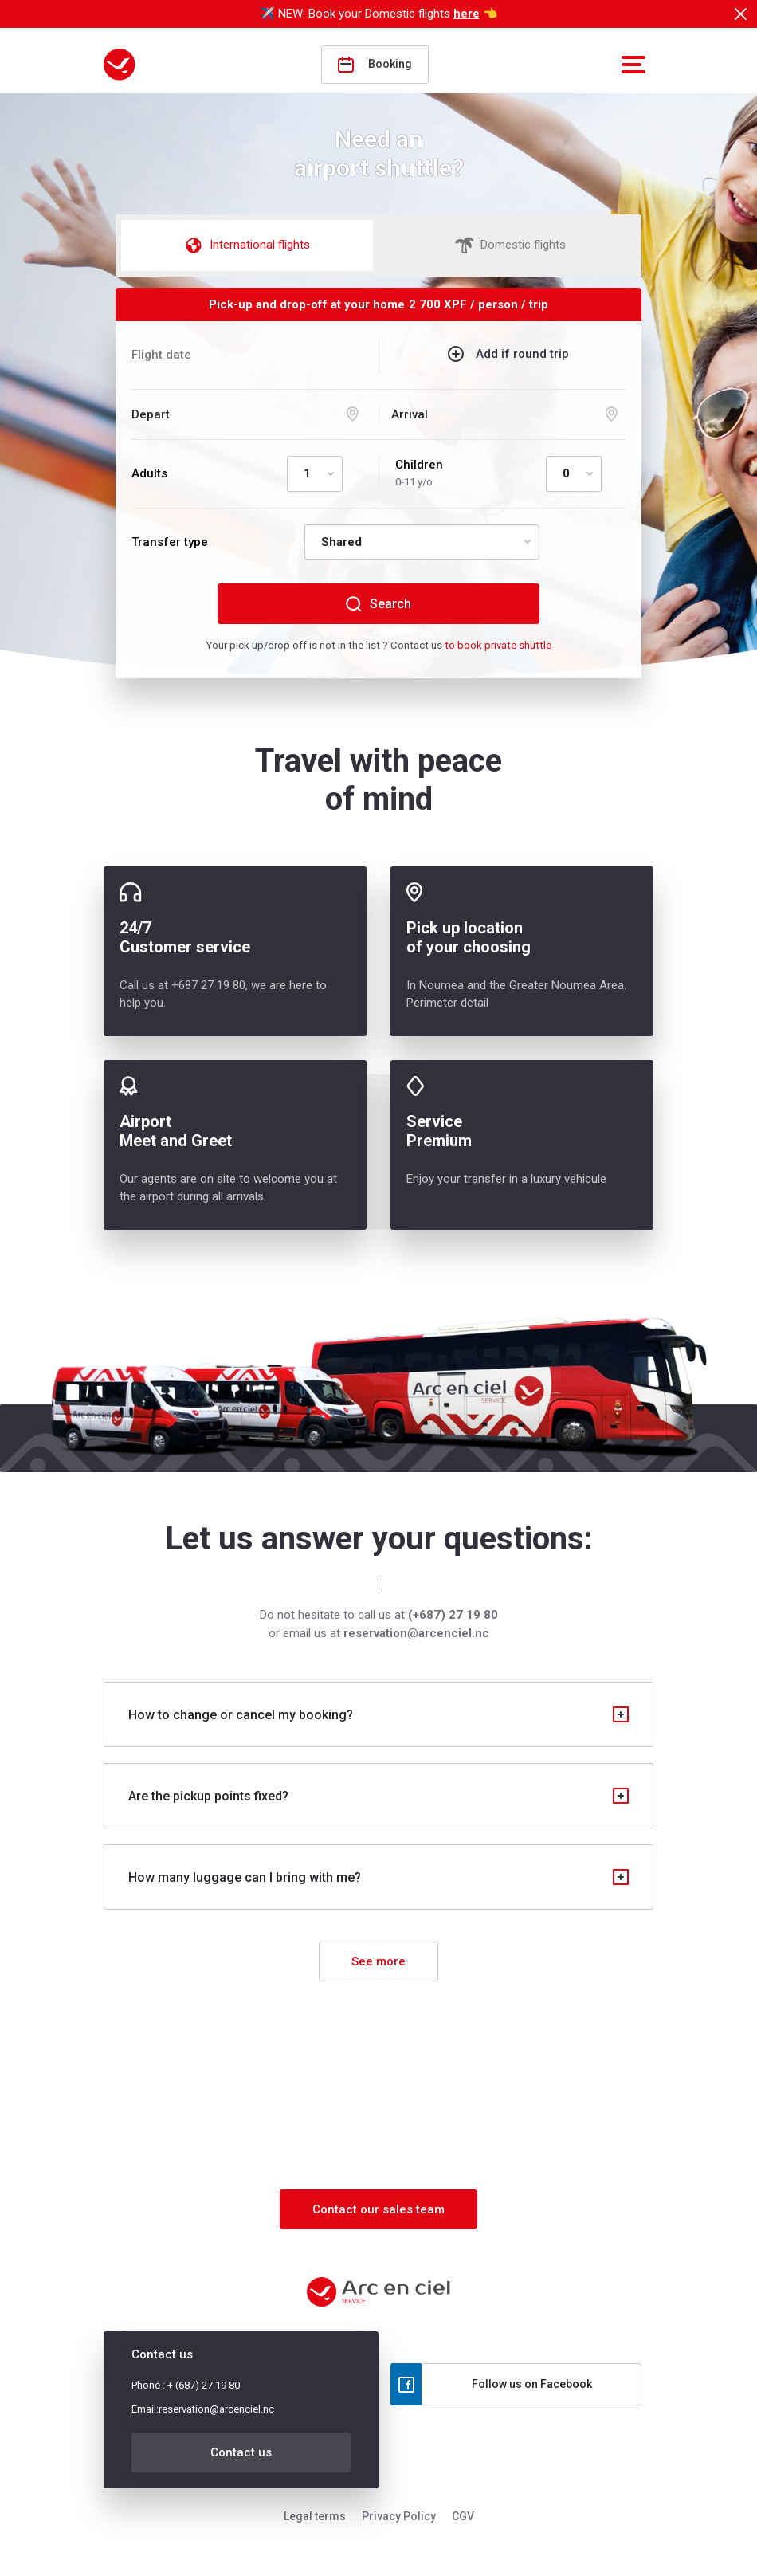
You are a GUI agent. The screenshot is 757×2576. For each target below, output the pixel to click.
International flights (247, 245)
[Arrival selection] (508, 415)
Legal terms (315, 2516)
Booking (375, 65)
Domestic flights (510, 245)
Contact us (241, 2452)
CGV (463, 2516)
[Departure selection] (249, 415)
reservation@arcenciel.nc (216, 2409)
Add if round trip (522, 354)
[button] (631, 64)
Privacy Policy (399, 2516)
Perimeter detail (447, 1002)
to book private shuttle (498, 645)
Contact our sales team (378, 2209)
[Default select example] (315, 474)
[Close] (740, 14)
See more (378, 1961)
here (466, 13)
